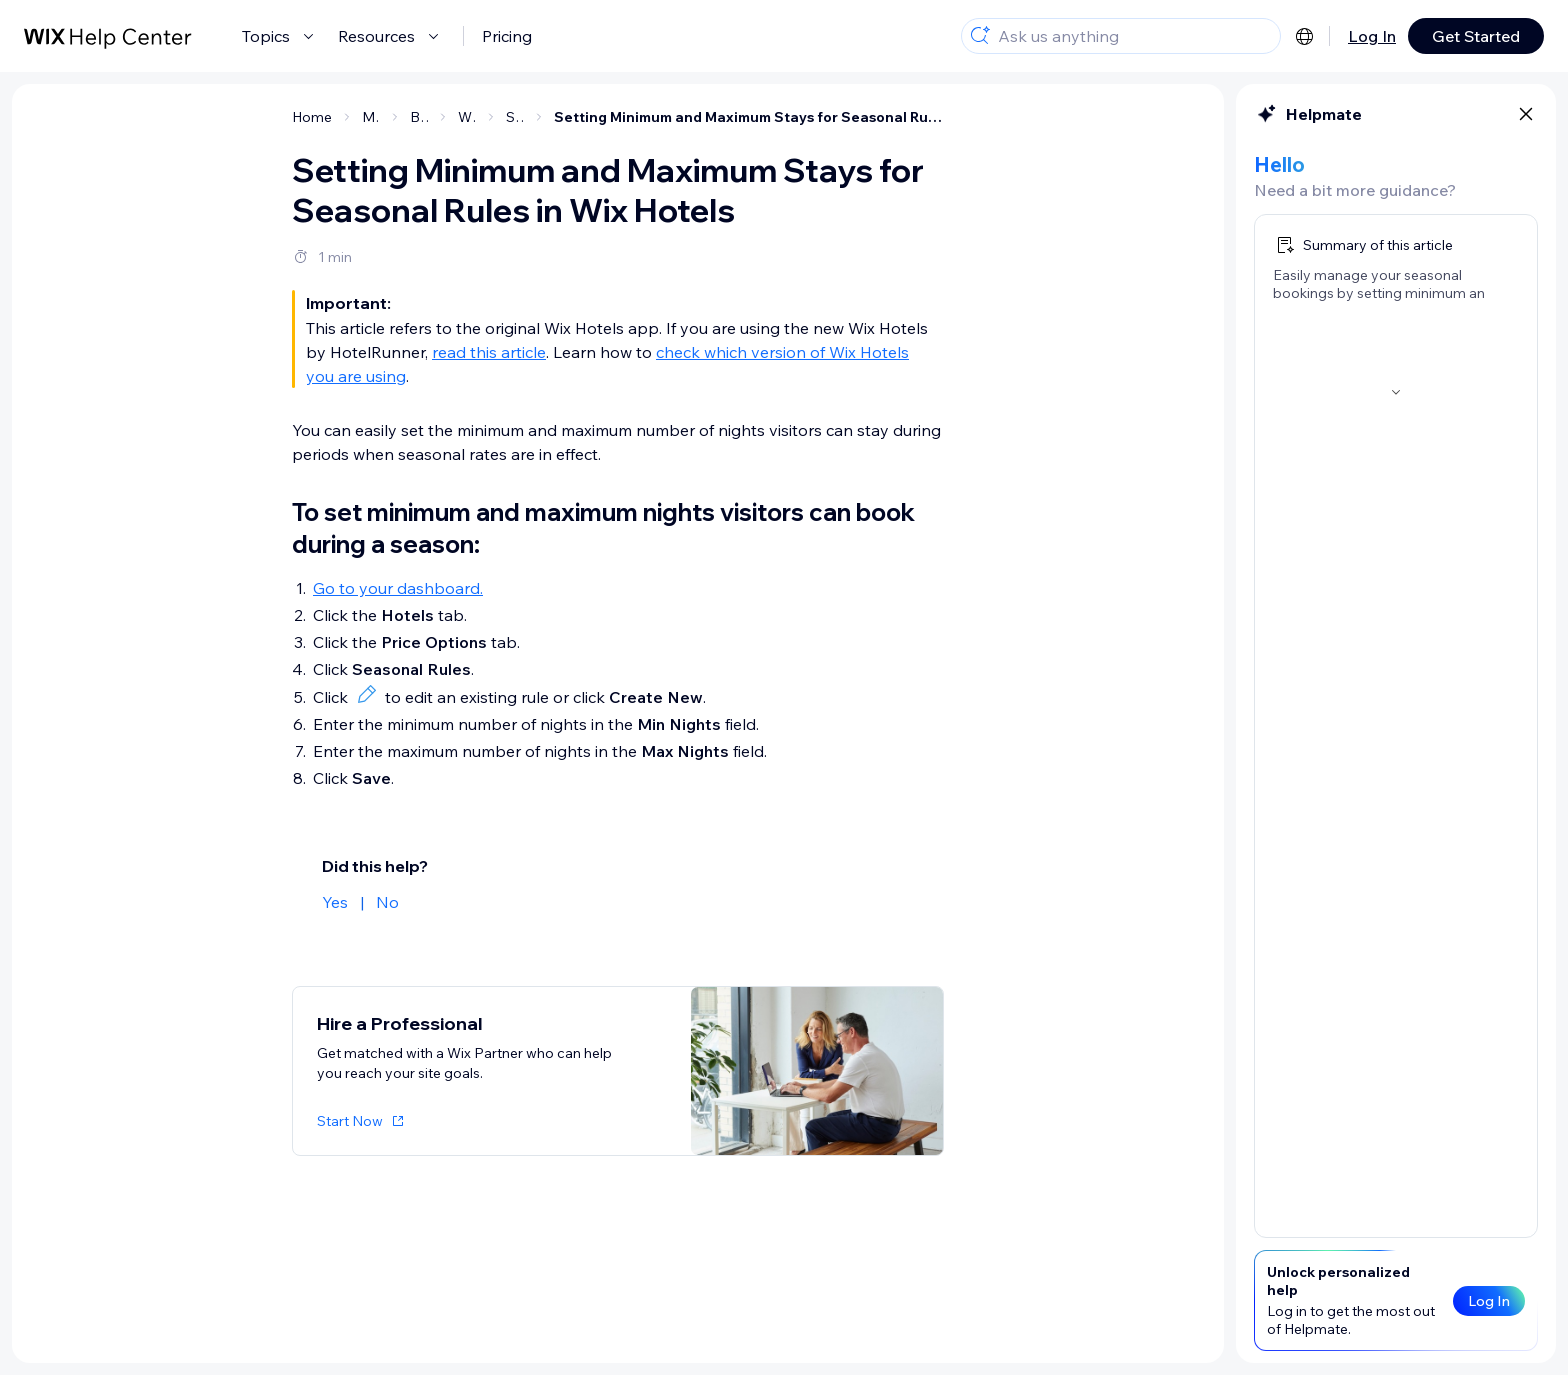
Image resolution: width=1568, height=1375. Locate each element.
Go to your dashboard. (398, 588)
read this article (489, 352)
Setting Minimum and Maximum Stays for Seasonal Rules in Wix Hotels (749, 117)
